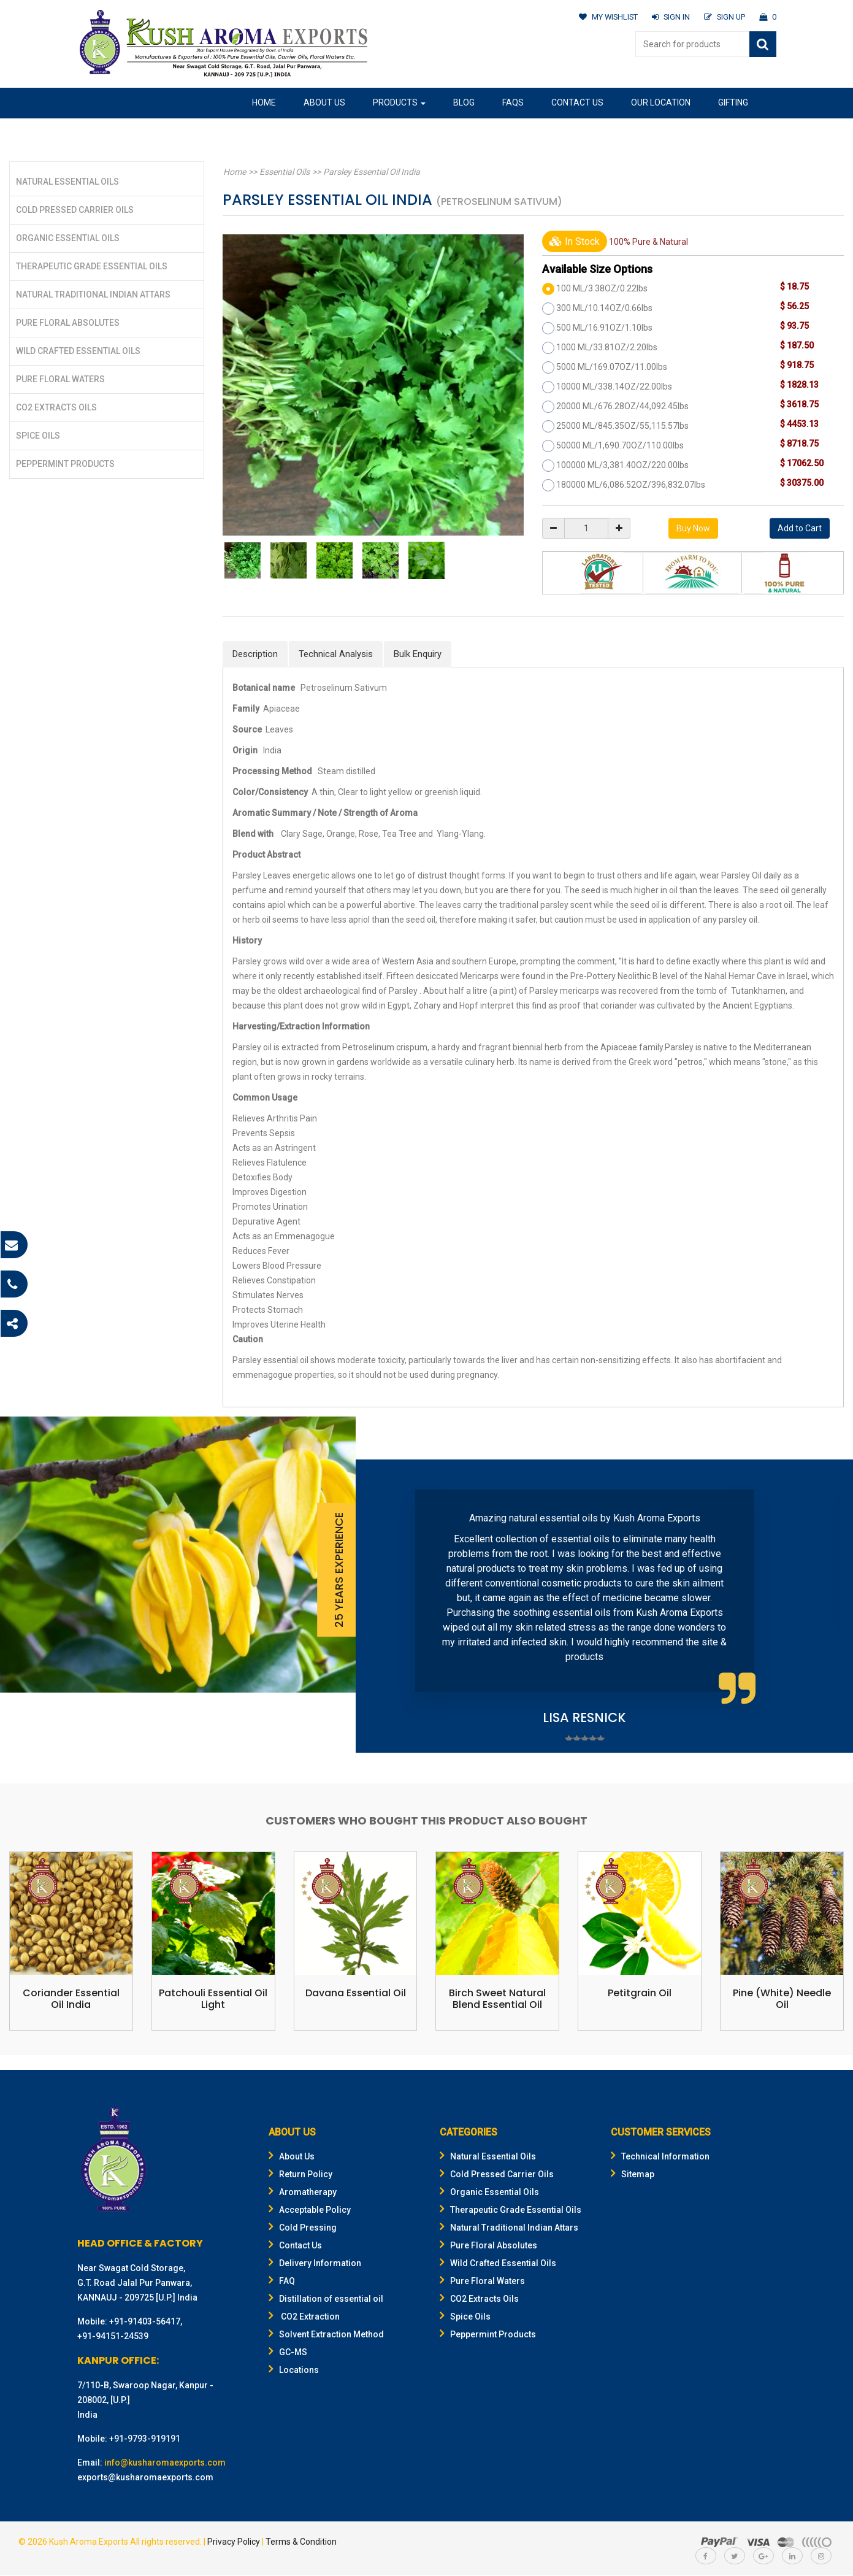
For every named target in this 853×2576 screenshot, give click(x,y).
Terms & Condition (301, 2542)
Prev (384, 1606)
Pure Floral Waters (60, 379)
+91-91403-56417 (144, 2322)
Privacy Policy (233, 2542)
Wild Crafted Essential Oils (78, 351)
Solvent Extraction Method (326, 2335)
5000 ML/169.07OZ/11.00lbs (611, 367)
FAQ (282, 2281)
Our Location (660, 102)
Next (825, 1606)
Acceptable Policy (310, 2210)
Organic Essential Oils (68, 238)
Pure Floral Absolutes (68, 323)
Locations (294, 2370)
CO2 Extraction (304, 2317)
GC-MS (288, 2353)
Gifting (733, 102)
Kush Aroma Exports (88, 2542)
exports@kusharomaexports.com (145, 2478)
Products (399, 102)
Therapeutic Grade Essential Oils (91, 266)
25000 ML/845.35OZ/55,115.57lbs (622, 426)
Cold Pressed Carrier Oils (75, 210)
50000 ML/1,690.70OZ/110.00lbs (620, 445)
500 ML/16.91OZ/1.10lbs (604, 328)
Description (255, 653)
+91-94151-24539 (112, 2337)
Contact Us (577, 102)
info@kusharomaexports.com (165, 2463)
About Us (324, 102)
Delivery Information (315, 2264)
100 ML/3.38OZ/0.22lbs (602, 288)
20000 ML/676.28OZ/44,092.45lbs (622, 406)
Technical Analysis (336, 653)
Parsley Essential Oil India (368, 172)
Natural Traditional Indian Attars (93, 294)
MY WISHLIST (605, 16)
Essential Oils (283, 172)
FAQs (513, 102)
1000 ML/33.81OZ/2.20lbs (606, 347)
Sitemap (632, 2175)
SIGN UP (724, 16)
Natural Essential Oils (67, 181)
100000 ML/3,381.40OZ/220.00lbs (622, 465)
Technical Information (660, 2157)
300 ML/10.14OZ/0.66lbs (604, 308)
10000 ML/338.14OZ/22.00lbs (614, 386)
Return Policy (300, 2175)
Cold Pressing (303, 2228)
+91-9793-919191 (144, 2439)
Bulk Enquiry (418, 653)
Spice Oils (38, 435)
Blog (464, 102)
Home (264, 102)
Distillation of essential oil (326, 2299)
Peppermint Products (65, 464)
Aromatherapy (303, 2192)
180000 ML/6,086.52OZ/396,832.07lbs (630, 485)
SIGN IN (669, 16)
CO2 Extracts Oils (56, 407)
